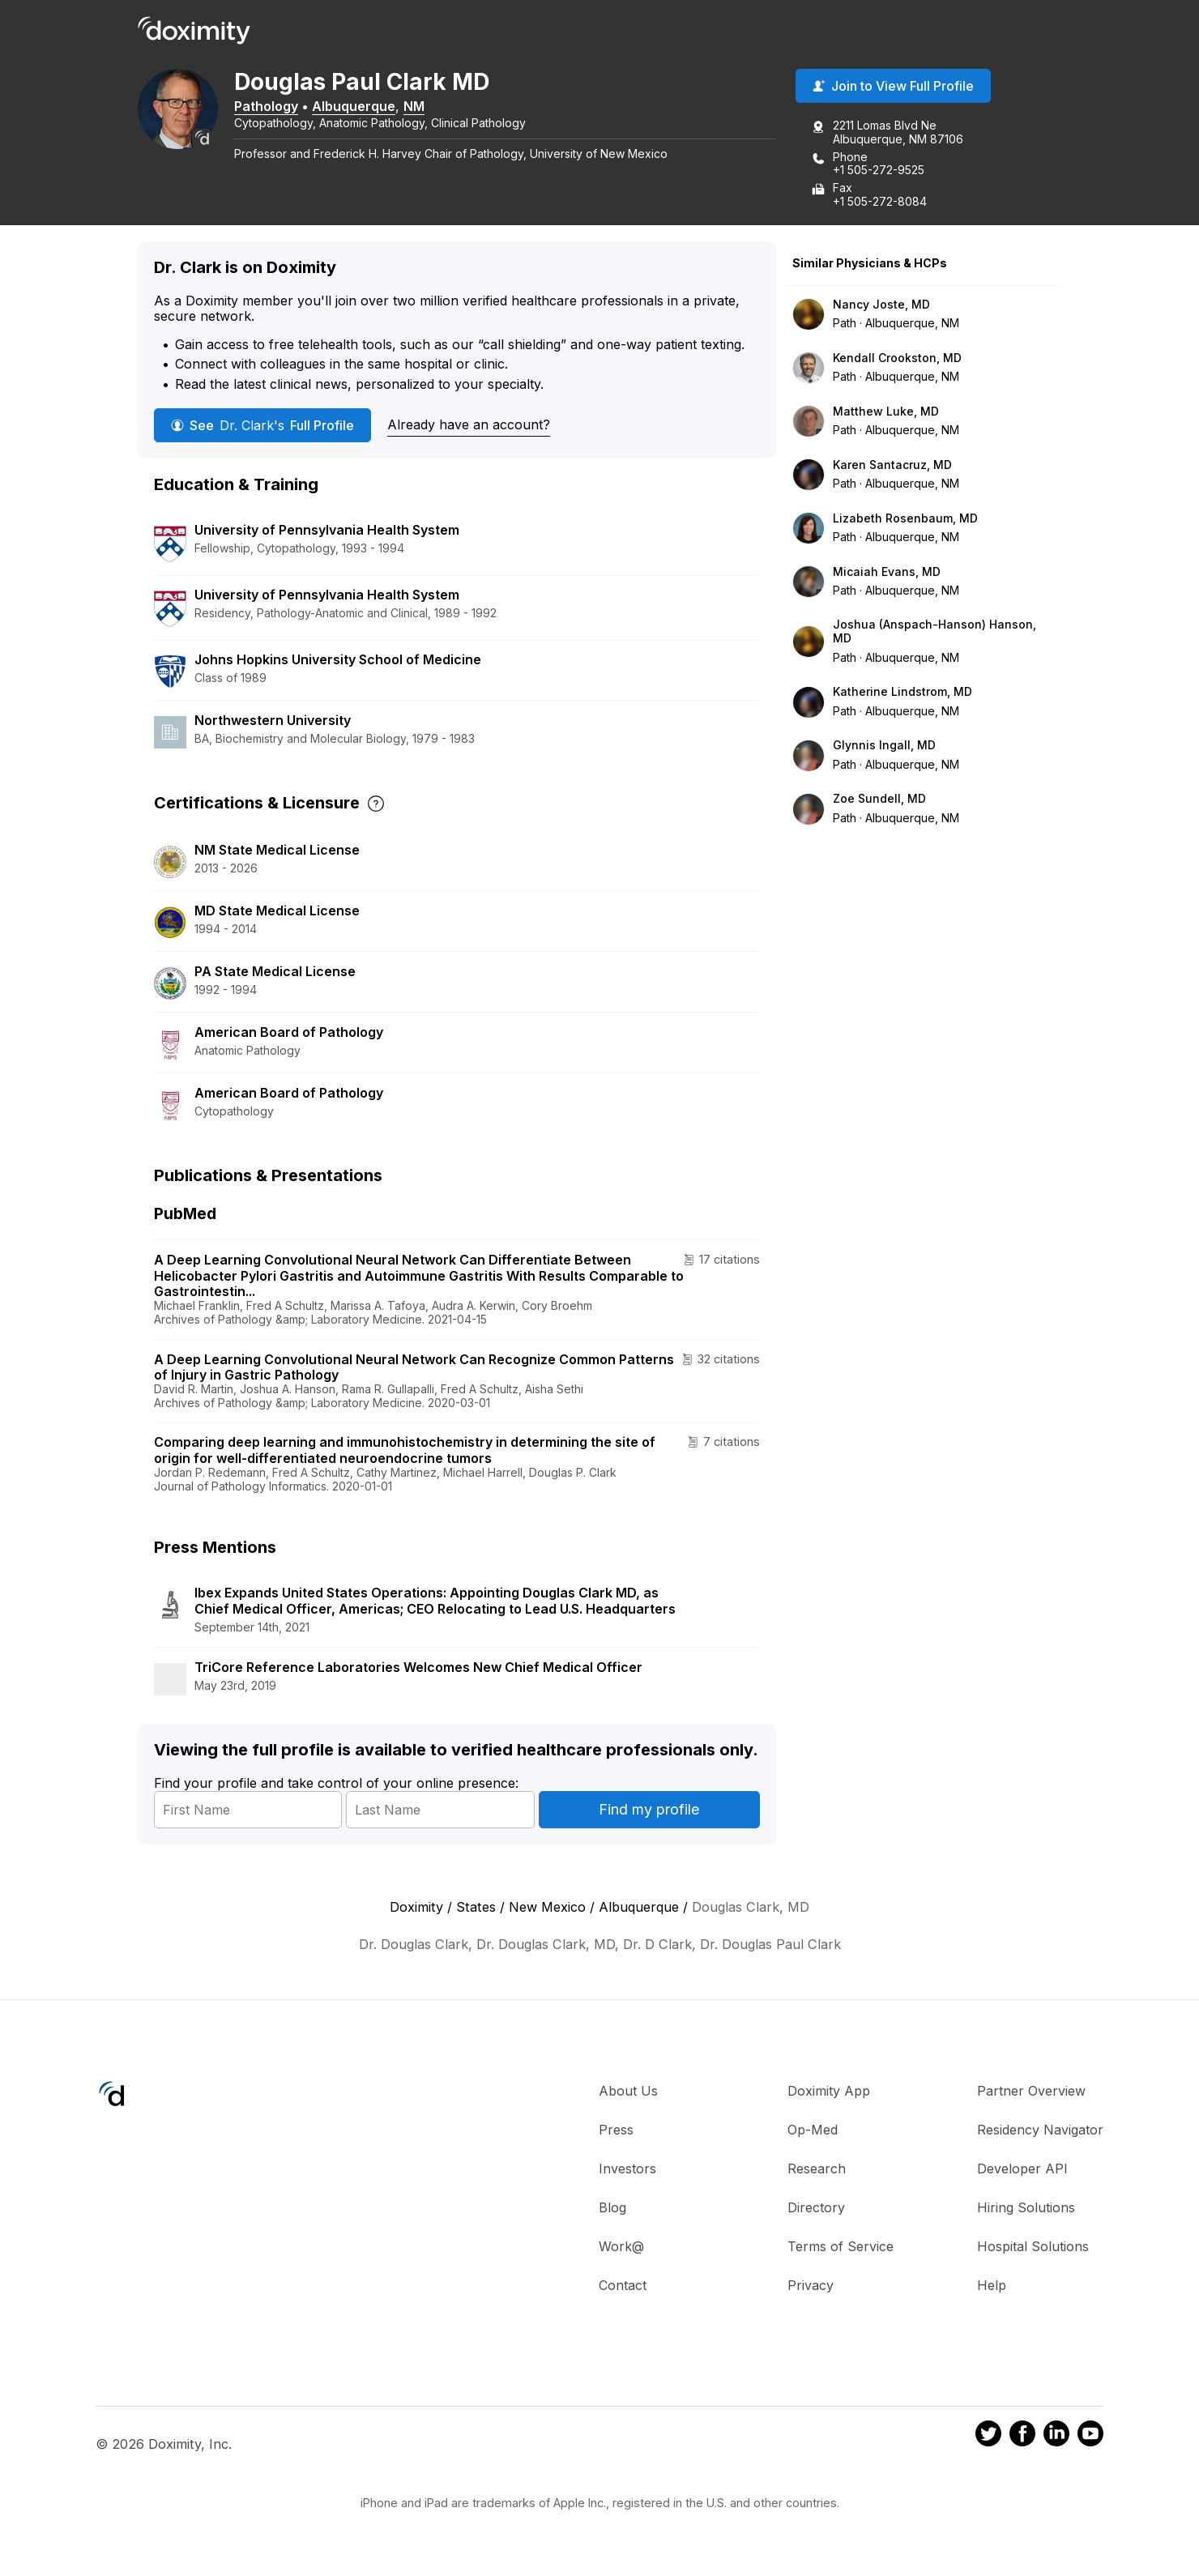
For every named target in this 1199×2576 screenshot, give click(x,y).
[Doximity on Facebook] (1022, 2438)
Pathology (283, 108)
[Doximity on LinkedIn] (1056, 2438)
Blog (612, 2210)
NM (431, 108)
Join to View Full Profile (893, 88)
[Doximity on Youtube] (1090, 2438)
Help (991, 2288)
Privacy (810, 2288)
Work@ (621, 2249)
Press (616, 2132)
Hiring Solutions (1026, 2210)
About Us (628, 2093)
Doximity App (828, 2093)
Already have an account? (468, 426)
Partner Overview (1031, 2093)
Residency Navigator (1040, 2132)
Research (816, 2171)
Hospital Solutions (1033, 2249)
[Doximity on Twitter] (988, 2438)
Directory (816, 2210)
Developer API (1022, 2171)
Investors (627, 2171)
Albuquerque (370, 108)
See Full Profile (262, 427)
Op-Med (812, 2132)
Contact (622, 2288)
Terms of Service (840, 2249)
